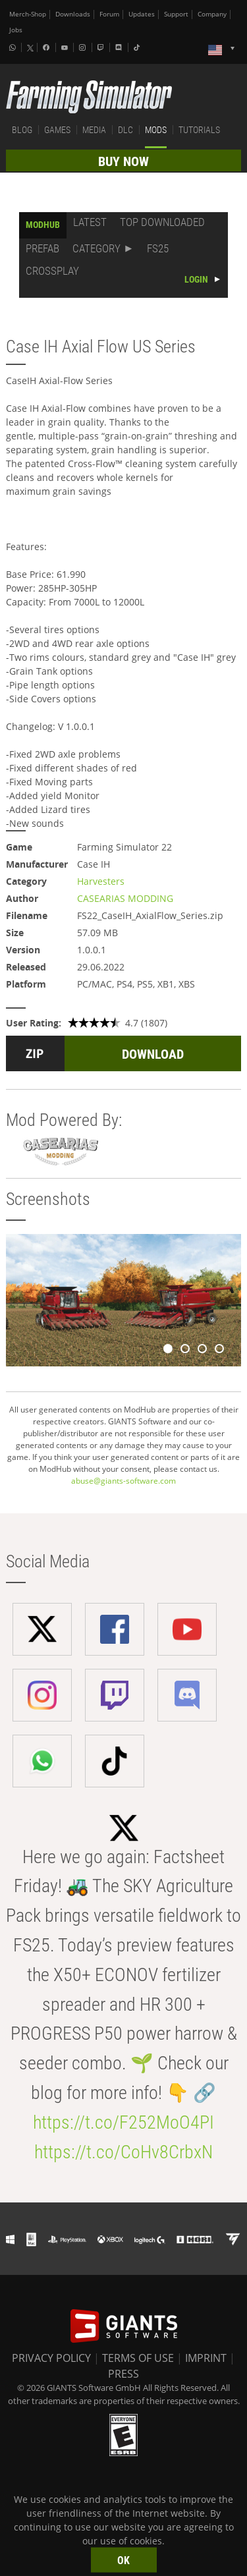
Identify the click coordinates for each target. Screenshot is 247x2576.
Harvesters (100, 881)
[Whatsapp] (13, 47)
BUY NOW (123, 161)
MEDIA (94, 130)
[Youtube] (65, 47)
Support (176, 14)
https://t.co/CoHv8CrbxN (123, 2152)
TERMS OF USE (138, 2358)
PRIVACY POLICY (51, 2358)
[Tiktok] (138, 47)
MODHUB (43, 224)
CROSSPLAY (52, 270)
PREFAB (42, 248)
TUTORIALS (199, 130)
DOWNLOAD (153, 1054)
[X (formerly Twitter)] (30, 48)
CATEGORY (96, 248)
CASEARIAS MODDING (125, 898)
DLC (125, 130)
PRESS (123, 2373)
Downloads (72, 14)
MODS (156, 130)
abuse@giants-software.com (123, 1480)
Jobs (15, 30)
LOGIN (196, 279)
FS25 (158, 248)
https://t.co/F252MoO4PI (123, 2122)
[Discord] (119, 47)
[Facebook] (47, 47)
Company (212, 14)
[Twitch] (102, 47)
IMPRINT (206, 2358)
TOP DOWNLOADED (162, 222)
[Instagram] (83, 47)
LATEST (90, 222)
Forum (109, 14)
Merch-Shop (27, 14)
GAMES (57, 130)
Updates (141, 14)
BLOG (22, 130)
